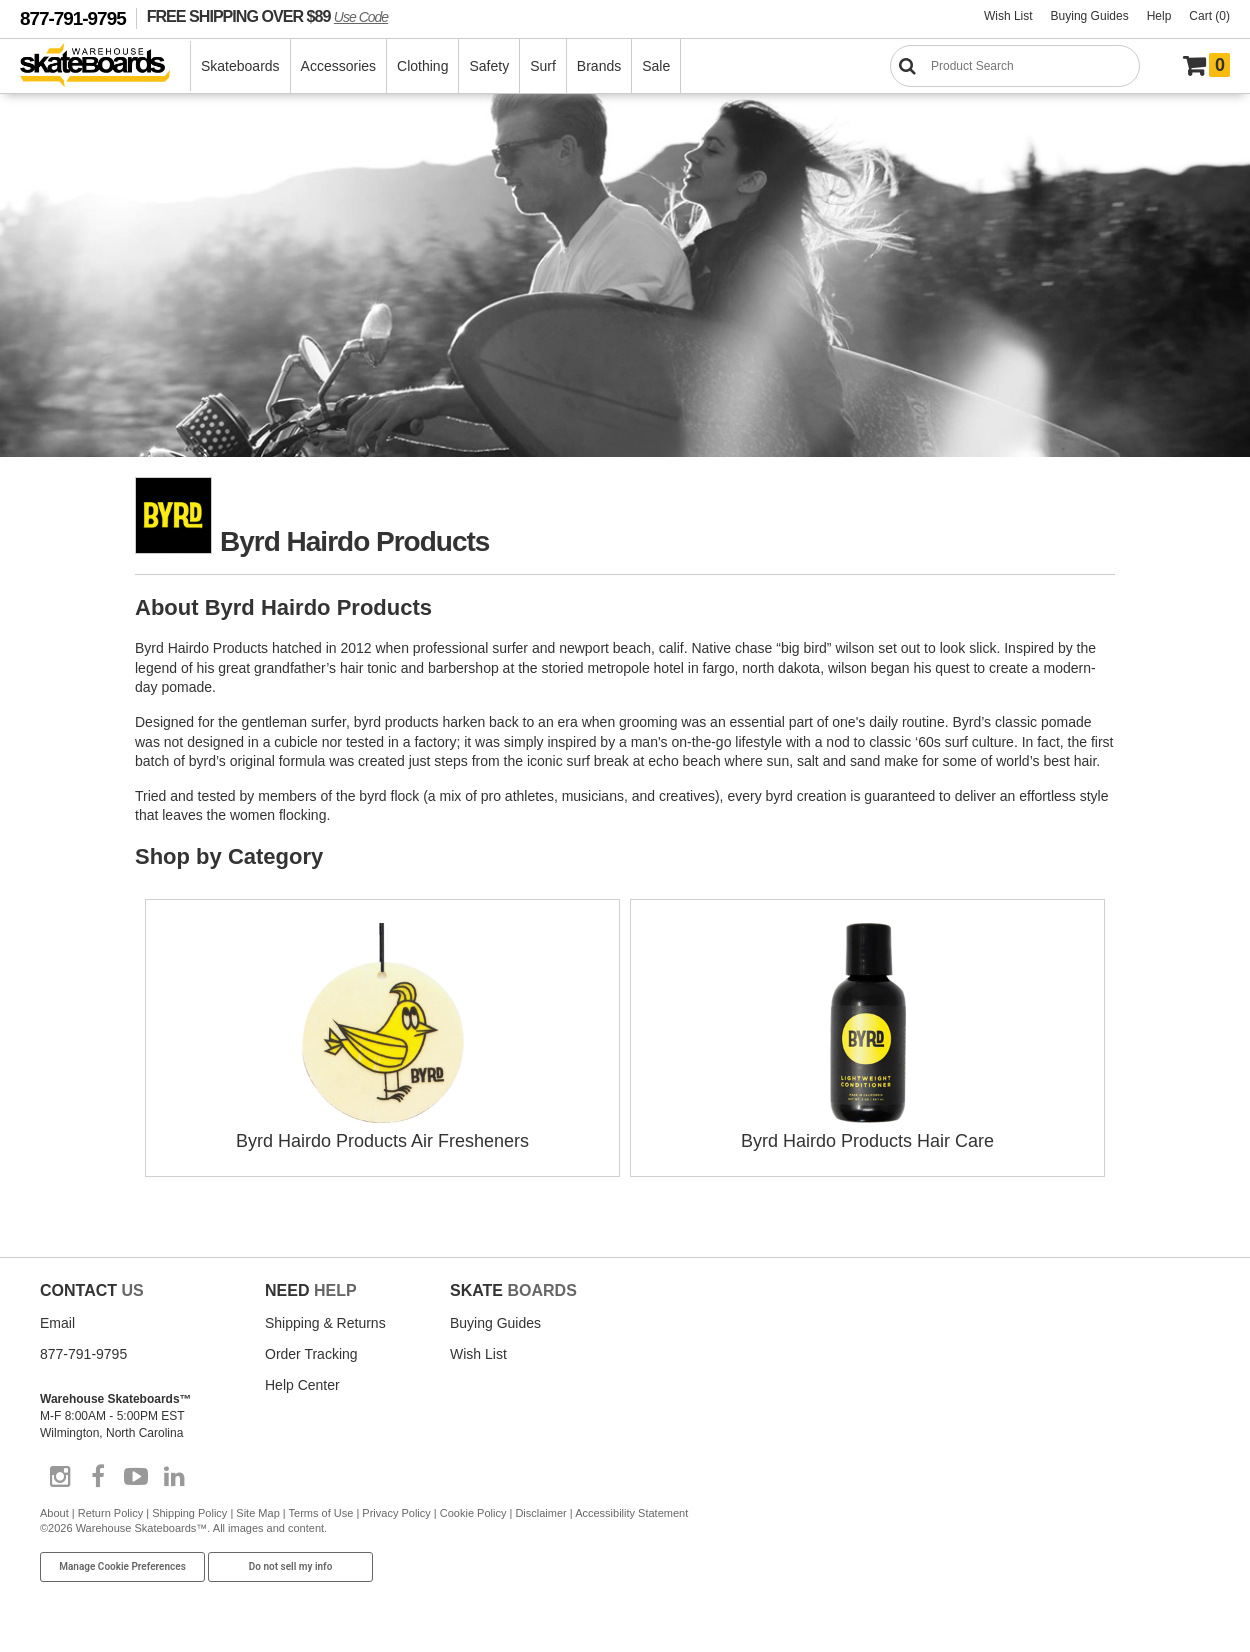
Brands (599, 66)
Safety (489, 66)
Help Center (302, 1385)
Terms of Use (321, 1513)
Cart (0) (1209, 16)
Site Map (257, 1513)
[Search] (1015, 66)
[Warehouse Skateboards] (105, 66)
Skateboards (240, 66)
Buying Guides (1090, 16)
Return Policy (110, 1513)
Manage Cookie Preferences (122, 1566)
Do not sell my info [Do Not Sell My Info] (291, 1566)
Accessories (338, 66)
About (54, 1513)
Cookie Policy (473, 1513)
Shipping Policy (189, 1513)
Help (1159, 16)
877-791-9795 (73, 18)
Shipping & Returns (325, 1323)
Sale (656, 66)
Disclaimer (540, 1513)
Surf (543, 66)
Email (57, 1323)
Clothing (422, 66)
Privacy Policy (396, 1513)
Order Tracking (311, 1354)
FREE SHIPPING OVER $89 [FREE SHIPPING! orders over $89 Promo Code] (267, 16)
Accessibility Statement (631, 1513)
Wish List (1008, 16)
